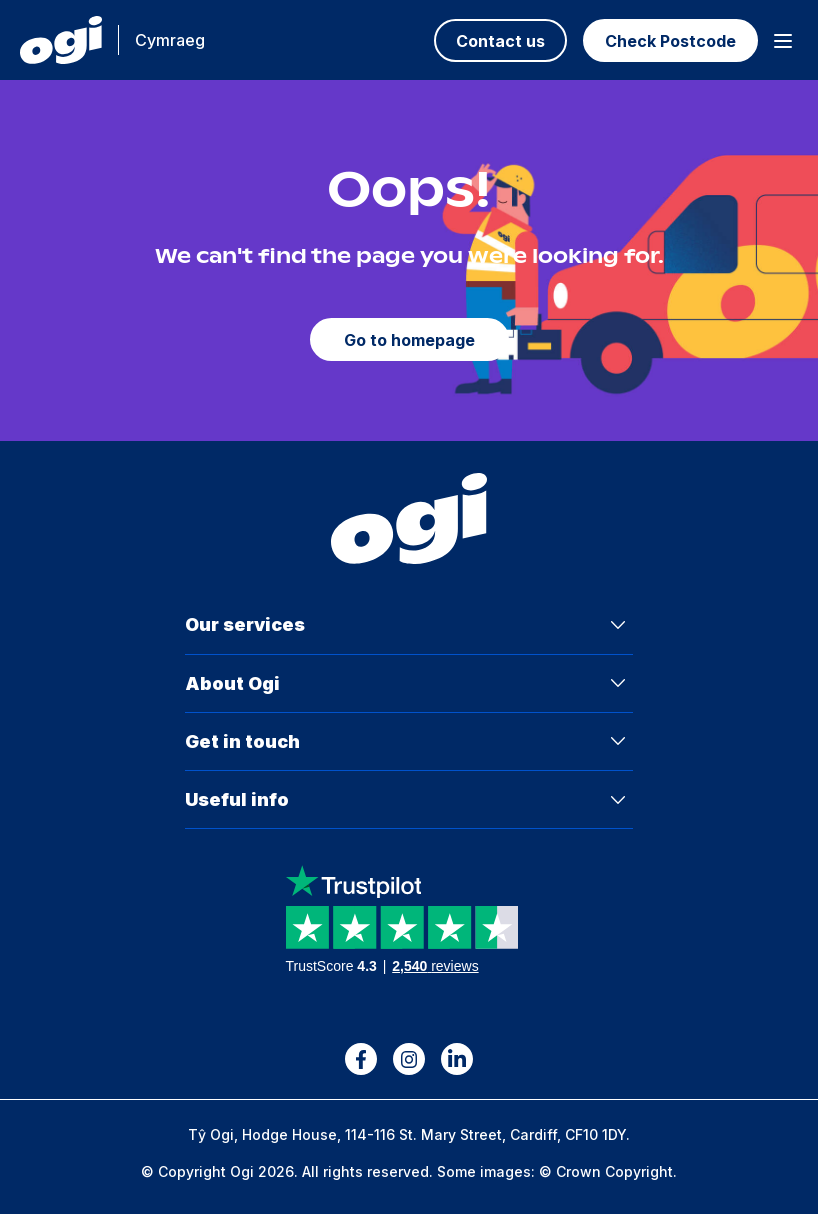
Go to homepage (409, 340)
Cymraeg (170, 40)
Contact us (500, 41)
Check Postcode (670, 41)
